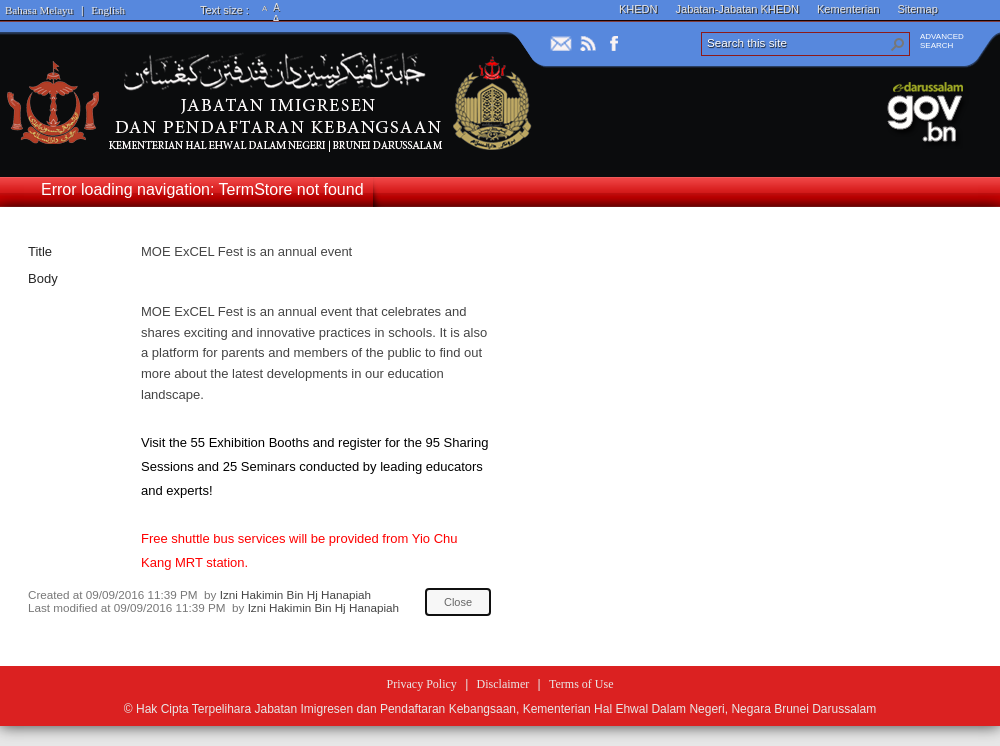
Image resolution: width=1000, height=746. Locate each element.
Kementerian (848, 9)
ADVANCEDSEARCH (942, 41)
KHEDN (638, 9)
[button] (898, 44)
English (108, 10)
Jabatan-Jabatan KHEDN (738, 9)
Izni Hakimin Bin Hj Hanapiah (295, 594)
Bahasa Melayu (39, 10)
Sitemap (917, 9)
